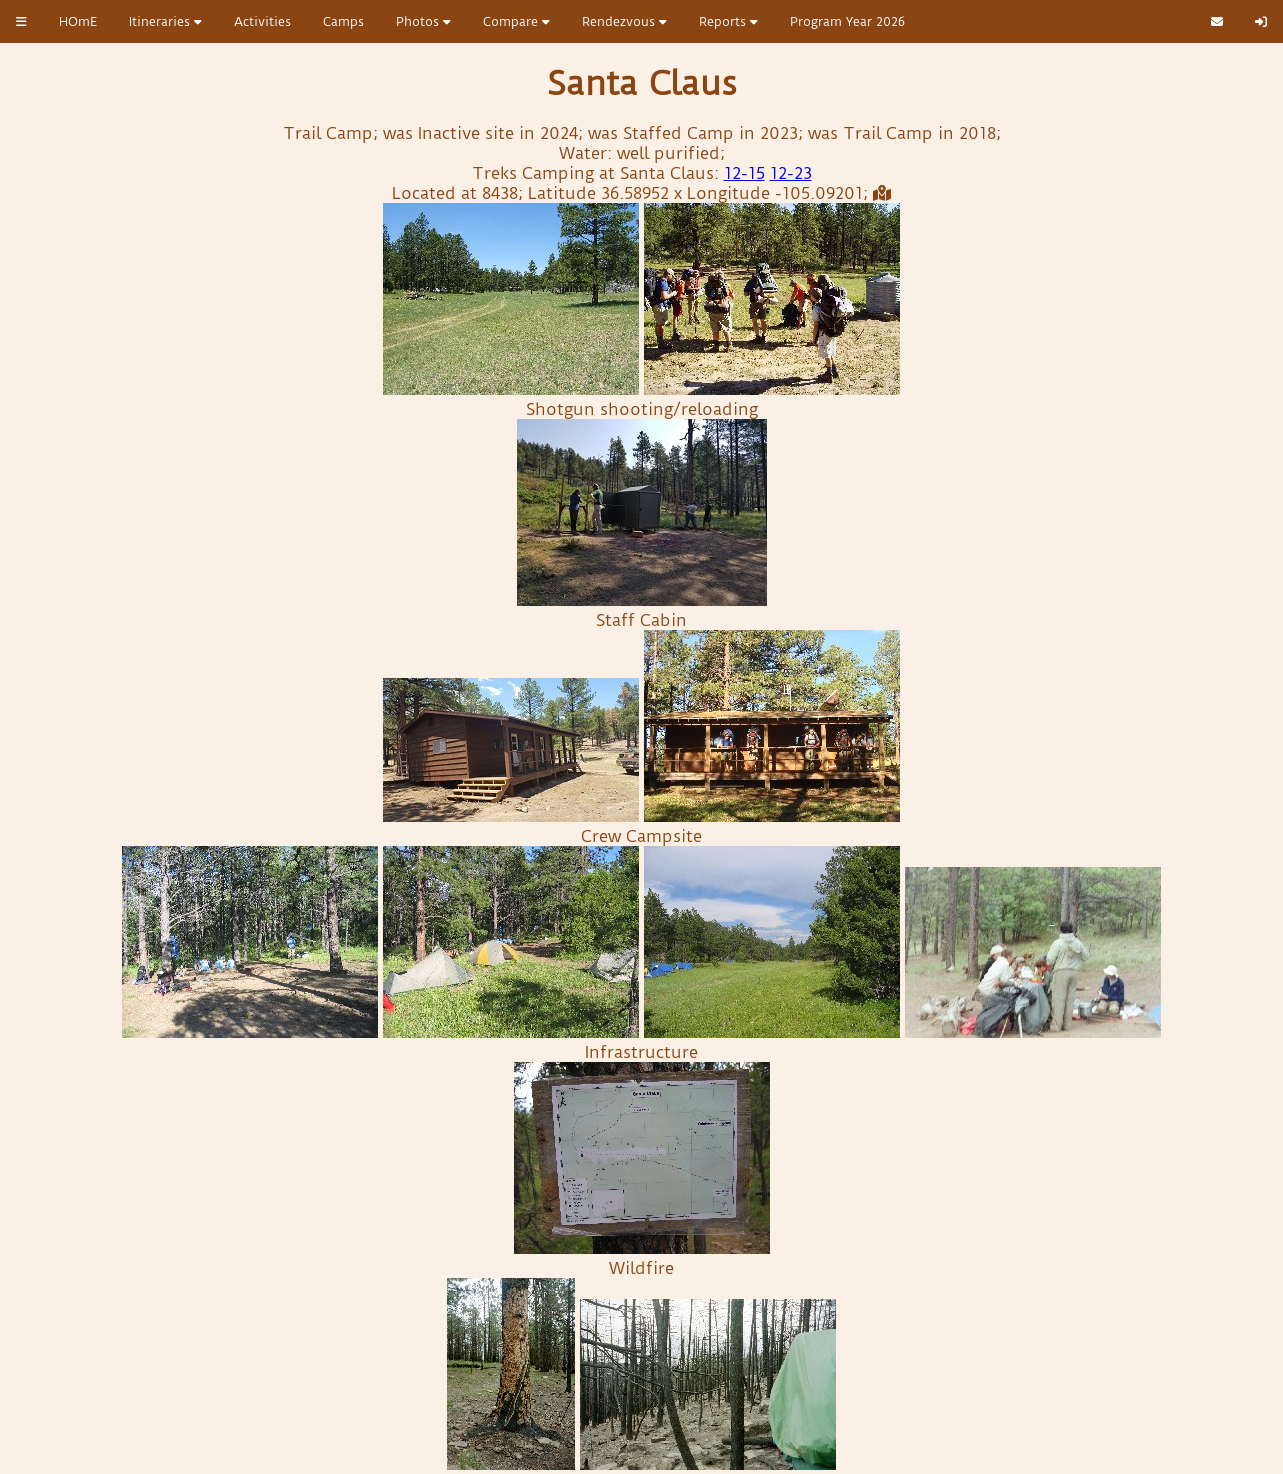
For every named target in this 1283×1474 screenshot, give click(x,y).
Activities (262, 21)
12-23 (791, 173)
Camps (343, 21)
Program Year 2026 (847, 21)
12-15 (744, 173)
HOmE (78, 21)
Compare (516, 21)
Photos (423, 21)
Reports (728, 21)
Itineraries (165, 21)
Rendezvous (624, 21)
